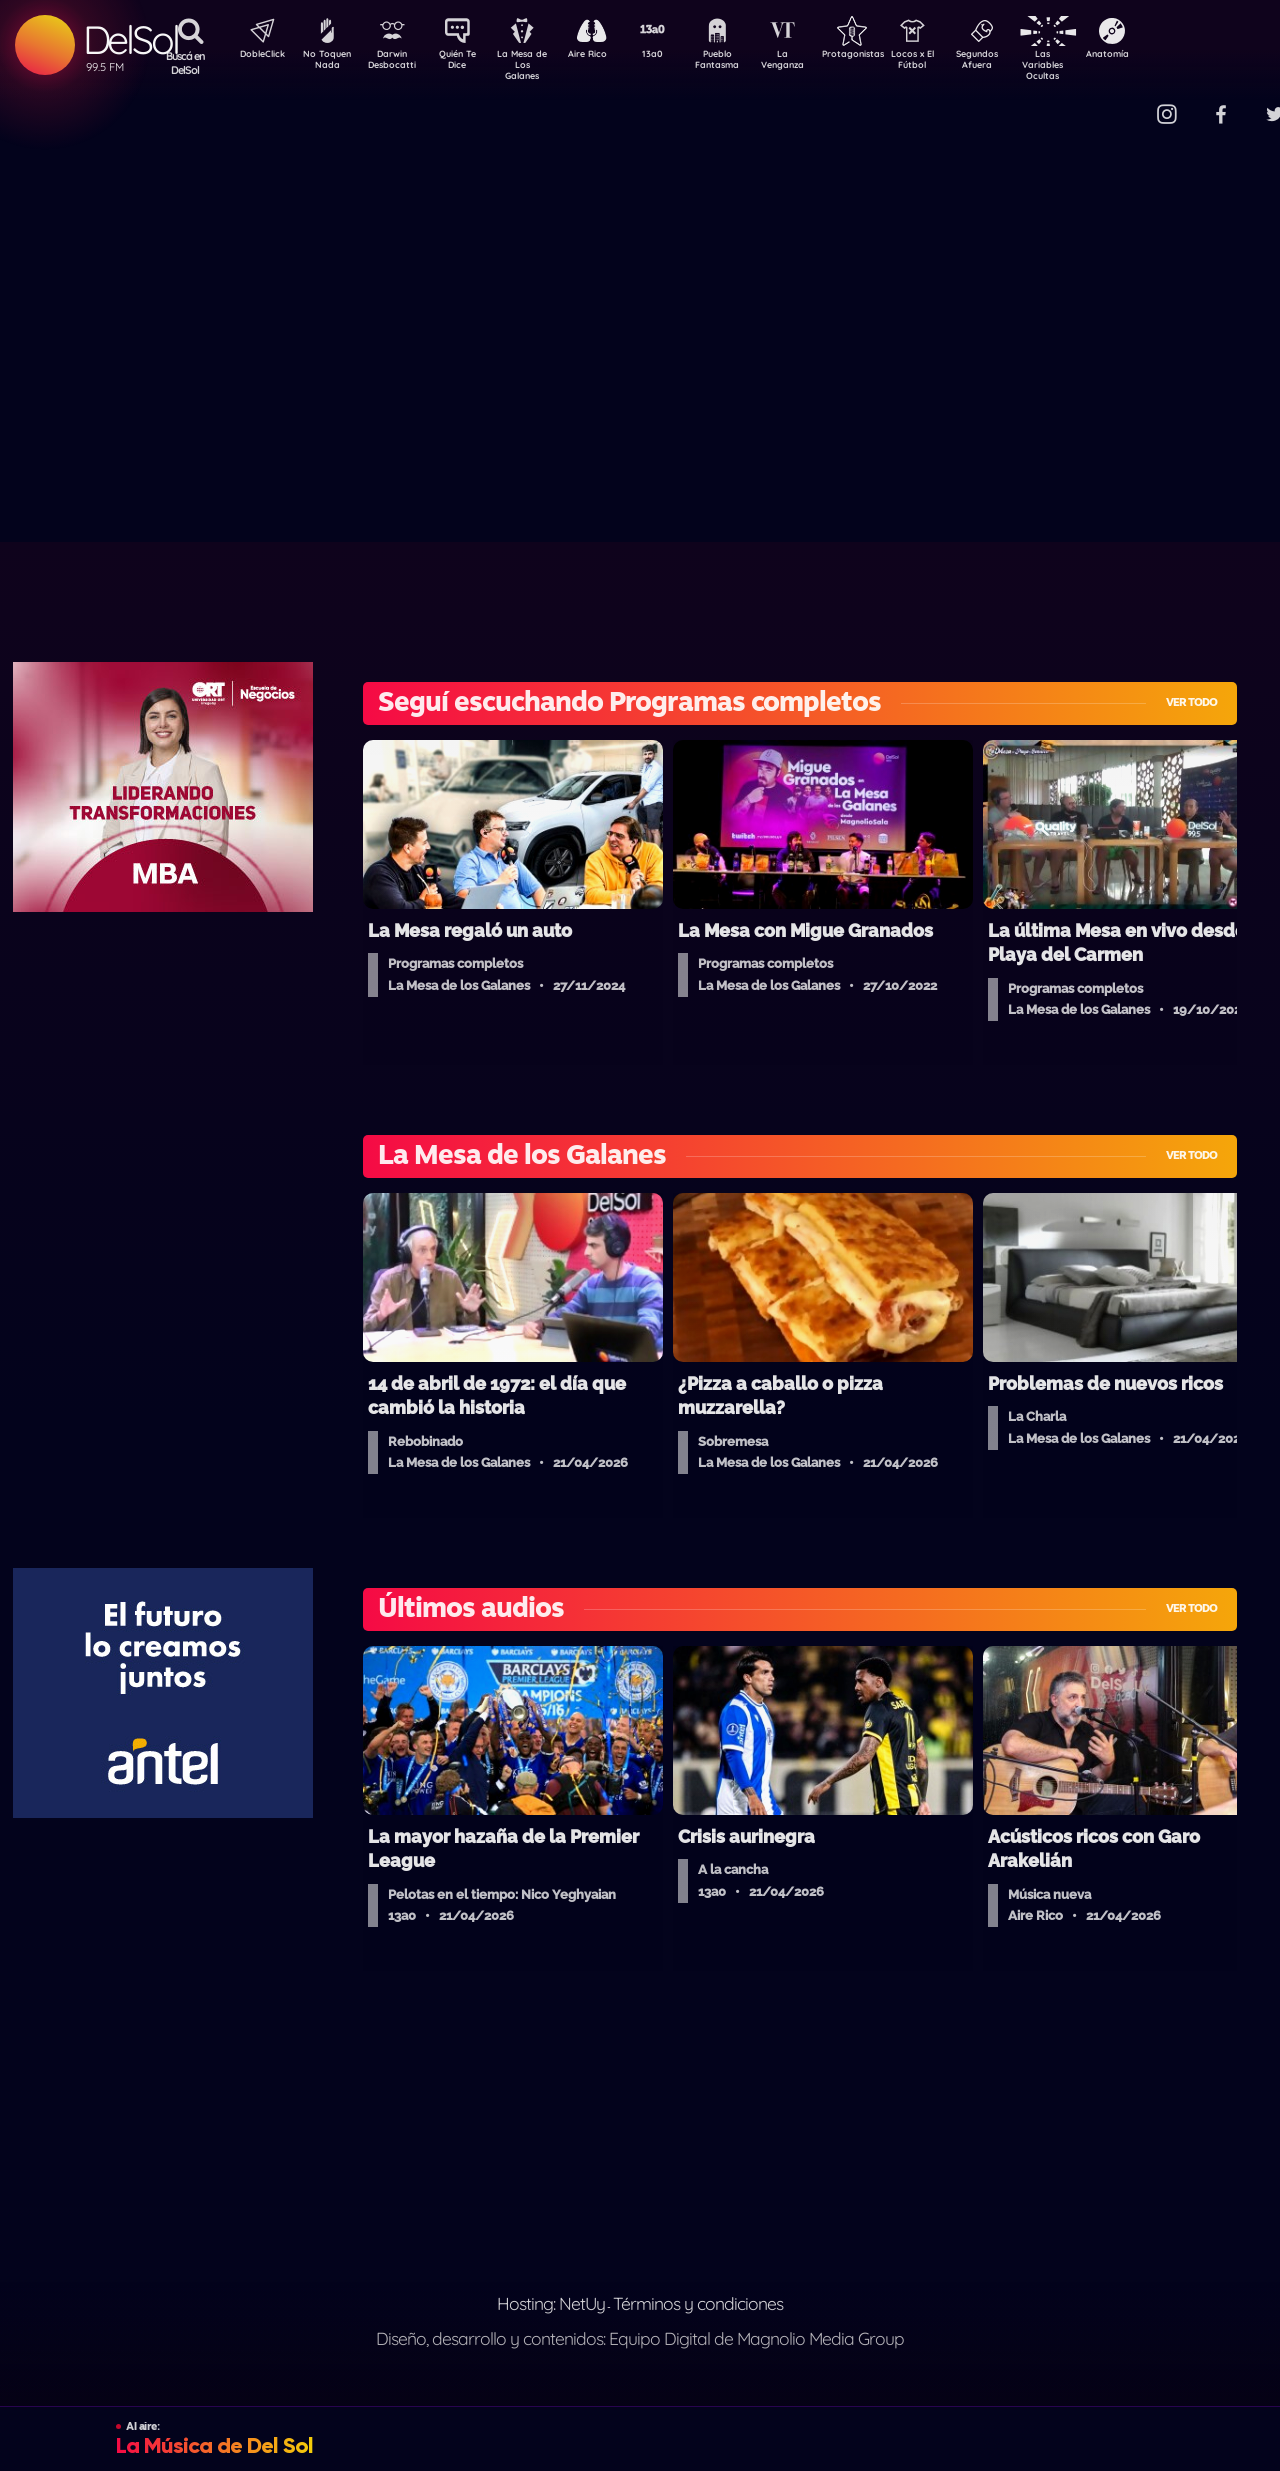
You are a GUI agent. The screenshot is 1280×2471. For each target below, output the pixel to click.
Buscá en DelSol (185, 63)
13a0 (675, 56)
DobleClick (255, 56)
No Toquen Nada (325, 63)
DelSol (130, 39)
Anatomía (1165, 56)
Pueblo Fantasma (745, 63)
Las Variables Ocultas (1095, 64)
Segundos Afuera (1025, 63)
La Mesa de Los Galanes (535, 64)
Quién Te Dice (465, 63)
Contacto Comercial (1126, 102)
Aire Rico (605, 56)
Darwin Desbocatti (395, 63)
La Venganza (815, 63)
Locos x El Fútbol (955, 63)
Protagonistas (885, 56)
